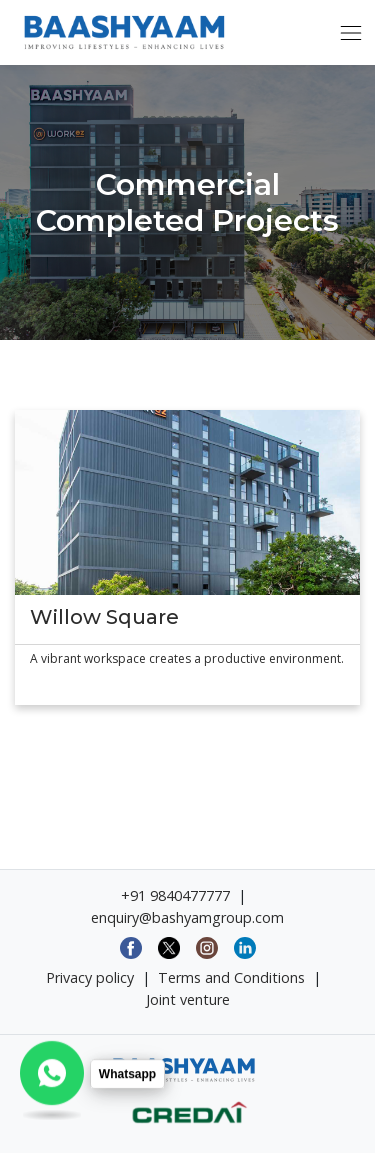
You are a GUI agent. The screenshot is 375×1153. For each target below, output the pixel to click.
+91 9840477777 (175, 895)
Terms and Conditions (231, 977)
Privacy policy (90, 977)
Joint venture (188, 999)
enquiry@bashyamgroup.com (187, 917)
